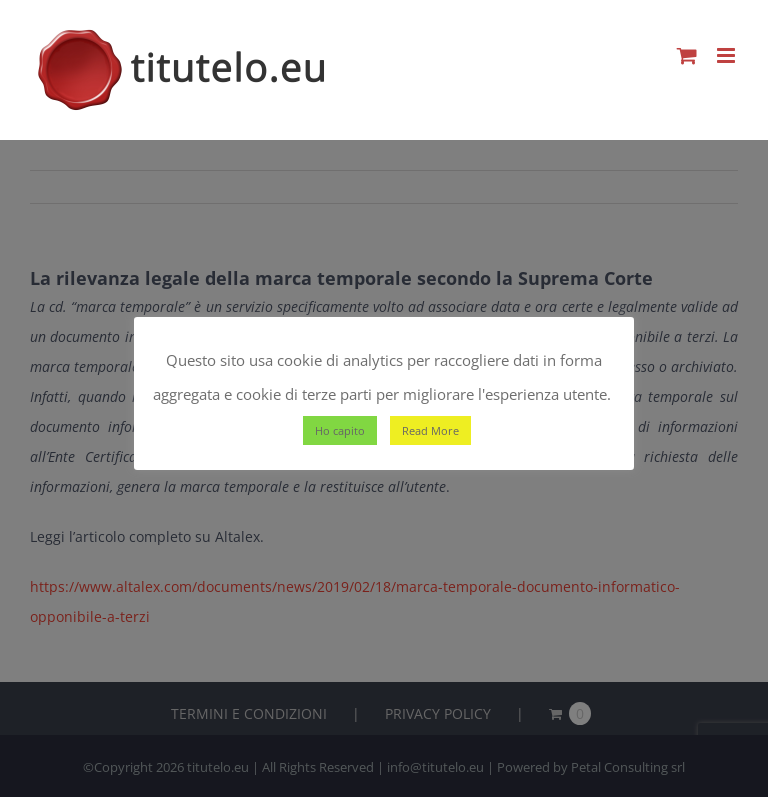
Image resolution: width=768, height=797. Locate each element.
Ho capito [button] (340, 430)
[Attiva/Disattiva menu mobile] (727, 55)
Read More (430, 430)
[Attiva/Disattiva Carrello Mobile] (687, 55)
